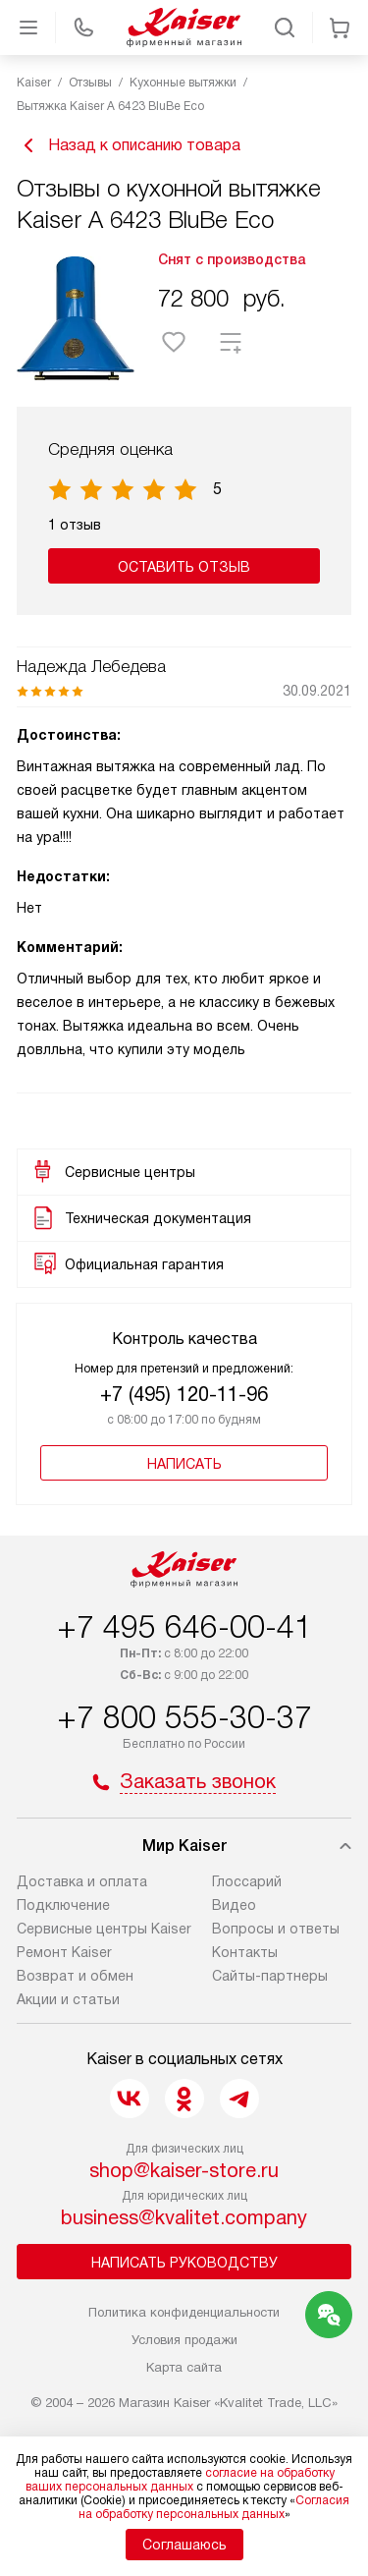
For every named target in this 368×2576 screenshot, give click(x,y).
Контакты (245, 1952)
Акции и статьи (68, 1999)
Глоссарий (247, 1881)
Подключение (63, 1905)
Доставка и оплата (82, 1881)
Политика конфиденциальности (184, 2312)
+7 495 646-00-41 (184, 1627)
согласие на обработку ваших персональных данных (180, 2479)
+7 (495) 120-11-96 (184, 1394)
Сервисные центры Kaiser (104, 1928)
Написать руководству (184, 2262)
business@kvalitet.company (184, 2217)
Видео (234, 1905)
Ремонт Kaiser (64, 1952)
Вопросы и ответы (276, 1928)
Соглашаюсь (184, 2544)
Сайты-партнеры (270, 1976)
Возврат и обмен (75, 1976)
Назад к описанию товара (128, 145)
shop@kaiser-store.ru (184, 2170)
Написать (184, 1464)
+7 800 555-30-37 (184, 1717)
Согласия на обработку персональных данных (214, 2507)
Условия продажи (184, 2339)
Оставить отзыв (184, 567)
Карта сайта (184, 2367)
